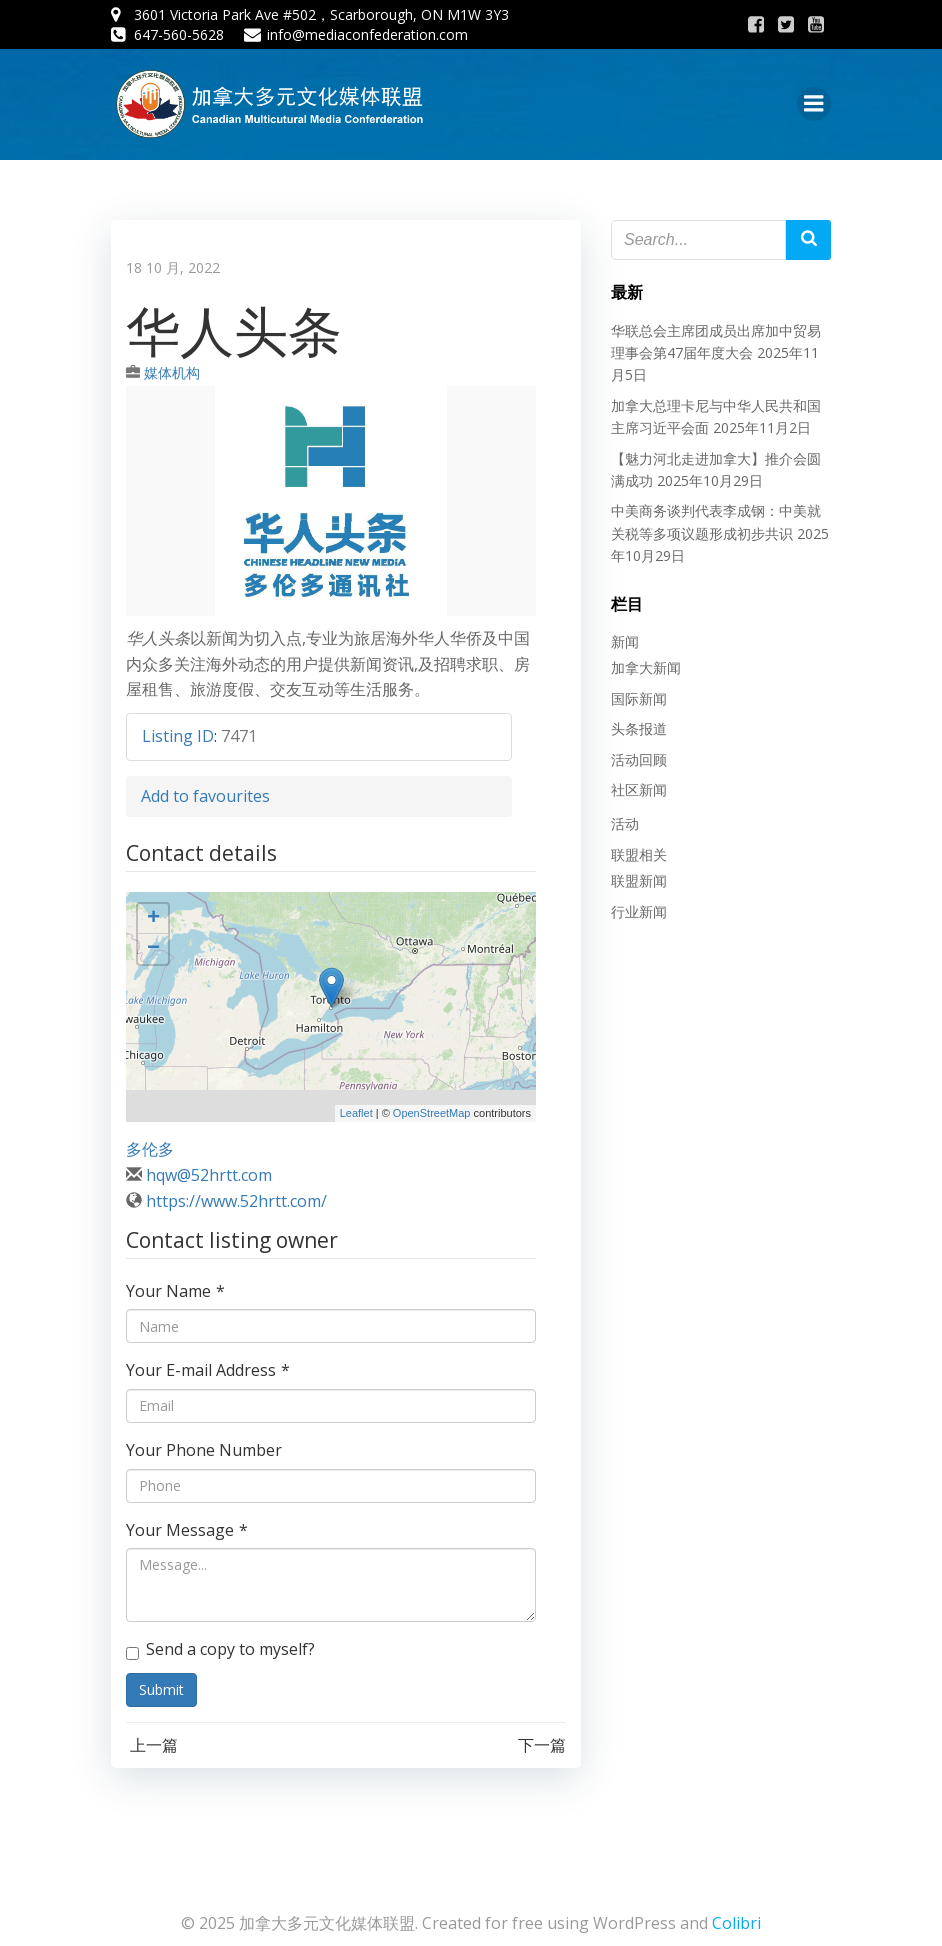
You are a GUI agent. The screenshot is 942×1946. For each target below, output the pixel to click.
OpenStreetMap (432, 1113)
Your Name (175, 1291)
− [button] (153, 949)
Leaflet (356, 1113)
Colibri (736, 1923)
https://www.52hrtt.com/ (236, 1201)
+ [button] (153, 919)
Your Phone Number (204, 1450)
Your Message (187, 1530)
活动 (625, 823)
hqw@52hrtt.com (209, 1175)
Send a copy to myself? (220, 1649)
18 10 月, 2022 (173, 267)
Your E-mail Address (208, 1370)
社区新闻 (639, 789)
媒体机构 (172, 372)
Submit (161, 1689)
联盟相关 (639, 854)
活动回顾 (639, 759)
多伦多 (150, 1149)
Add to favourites (205, 796)
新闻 (625, 641)
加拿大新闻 (646, 667)
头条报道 (639, 728)
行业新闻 (639, 911)
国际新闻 (639, 698)
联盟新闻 (639, 880)
